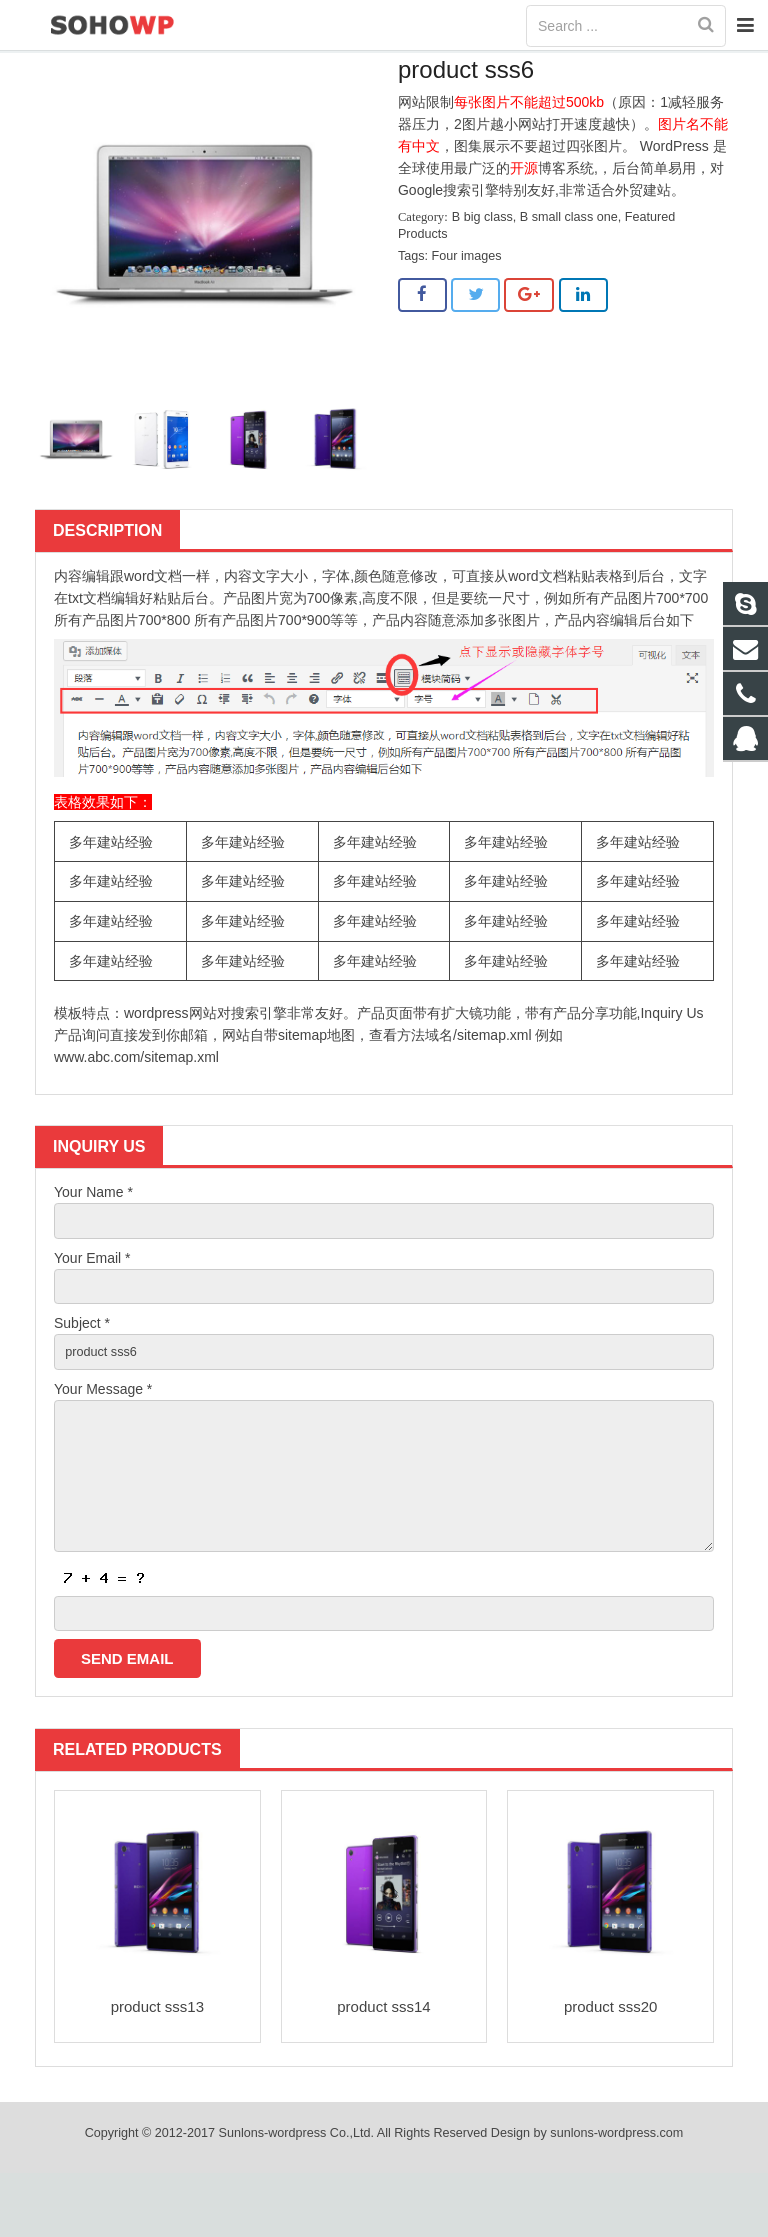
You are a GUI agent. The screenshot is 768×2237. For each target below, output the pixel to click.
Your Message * (103, 1433)
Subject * (82, 1364)
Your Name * (93, 1226)
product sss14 (383, 2071)
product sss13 (157, 2071)
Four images (467, 290)
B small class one (569, 251)
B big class (605, 67)
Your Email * (92, 1295)
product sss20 (610, 2071)
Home (532, 67)
